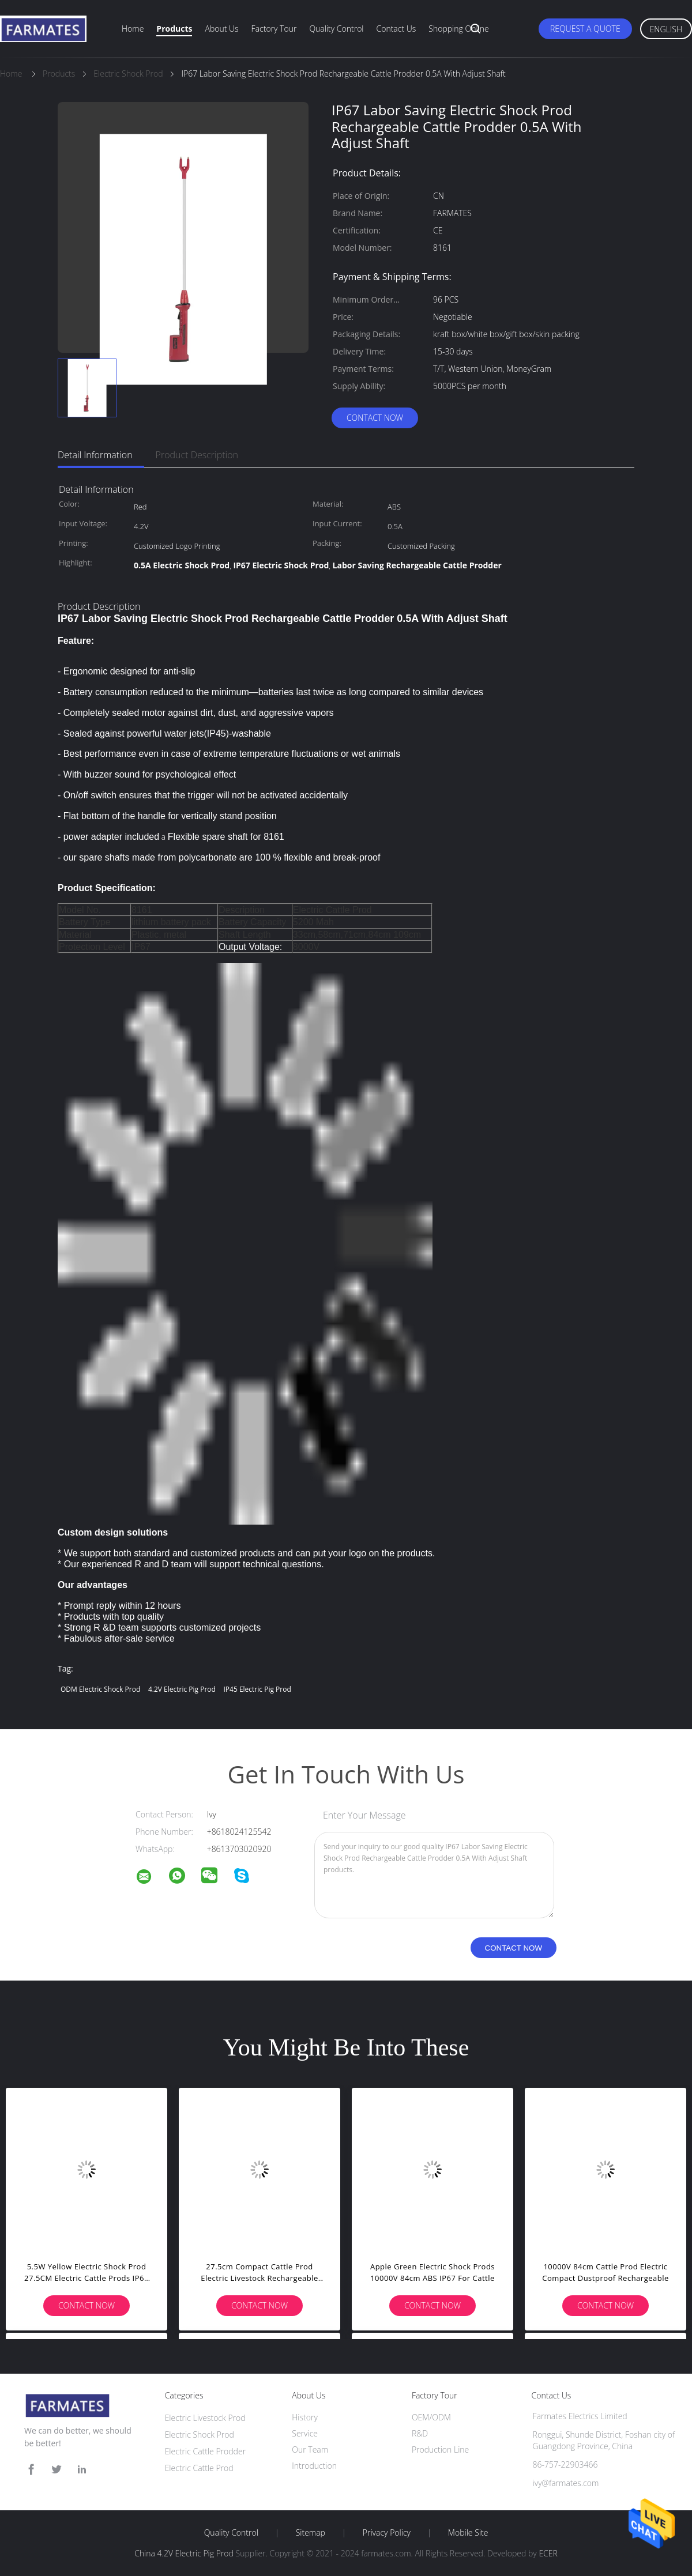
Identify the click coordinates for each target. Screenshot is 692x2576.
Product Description (197, 454)
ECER (548, 2553)
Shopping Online (458, 28)
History (305, 2417)
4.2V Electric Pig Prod (182, 1689)
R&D (420, 2433)
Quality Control (336, 28)
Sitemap (310, 2533)
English (666, 29)
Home (133, 28)
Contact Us (396, 28)
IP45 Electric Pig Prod (257, 1689)
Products (174, 28)
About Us (221, 28)
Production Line (440, 2449)
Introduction (314, 2465)
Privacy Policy (387, 2533)
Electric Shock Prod (199, 2434)
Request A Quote (585, 28)
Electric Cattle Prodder (205, 2451)
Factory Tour (274, 28)
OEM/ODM (431, 2417)
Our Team (310, 2449)
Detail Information (95, 454)
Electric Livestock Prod (205, 2417)
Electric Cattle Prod (199, 2467)
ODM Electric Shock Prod (100, 1689)
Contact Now (375, 417)
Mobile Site (468, 2533)
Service (305, 2433)
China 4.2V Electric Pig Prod (184, 2553)
